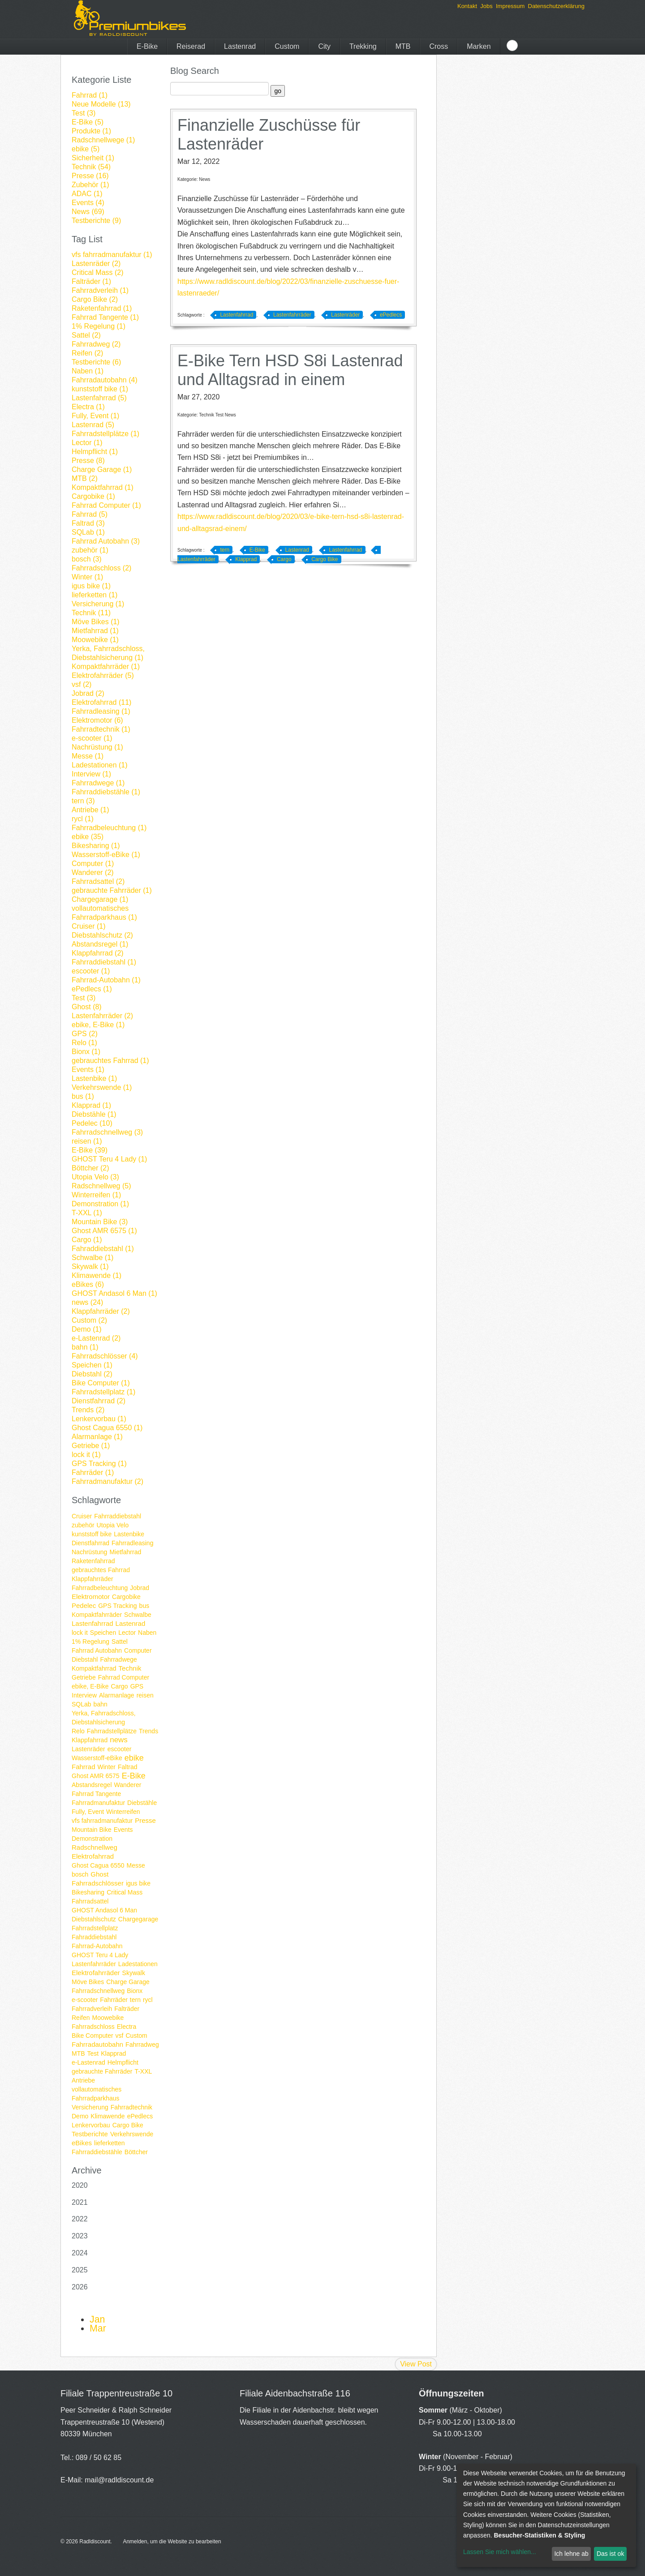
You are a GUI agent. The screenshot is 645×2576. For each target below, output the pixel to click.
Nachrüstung (89, 1552)
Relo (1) (84, 1042)
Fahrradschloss (93, 2026)
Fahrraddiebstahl (117, 1516)
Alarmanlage (116, 1695)
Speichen (103, 1632)
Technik (130, 1668)
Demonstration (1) (100, 1204)
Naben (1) (87, 371)
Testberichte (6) (96, 362)
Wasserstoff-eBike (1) (106, 854)
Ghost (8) (87, 1007)
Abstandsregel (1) (100, 944)
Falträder (126, 2008)
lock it (80, 1632)
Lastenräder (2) (96, 263)
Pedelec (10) (92, 1123)
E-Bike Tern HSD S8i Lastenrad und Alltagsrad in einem (290, 370)
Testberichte (90, 2134)
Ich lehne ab (571, 2553)
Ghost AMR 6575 (96, 1775)
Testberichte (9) (96, 220)
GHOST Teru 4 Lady (100, 1955)
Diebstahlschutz (94, 1919)
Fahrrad (83, 1766)
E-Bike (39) (90, 1150)
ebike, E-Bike (90, 1686)
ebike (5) (85, 149)
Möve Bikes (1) (96, 622)
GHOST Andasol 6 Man (104, 1910)
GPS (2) (85, 1033)
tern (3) (83, 801)
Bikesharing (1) (96, 845)
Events (123, 1829)
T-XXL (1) (87, 1213)
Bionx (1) (86, 1051)
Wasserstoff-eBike (97, 1758)
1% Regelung (90, 1641)
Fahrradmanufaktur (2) (107, 1481)
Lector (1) (87, 442)
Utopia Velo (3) (95, 1177)
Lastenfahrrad (92, 1623)
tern (135, 1999)
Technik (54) (91, 167)
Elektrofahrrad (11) (101, 702)
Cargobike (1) (93, 496)
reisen (145, 1695)
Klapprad (113, 2053)
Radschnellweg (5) (101, 1186)
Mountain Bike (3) (100, 1222)
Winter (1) (87, 577)
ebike (134, 1757)
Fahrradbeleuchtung (100, 1587)
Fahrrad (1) (90, 95)
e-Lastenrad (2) (96, 1338)
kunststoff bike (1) (100, 389)
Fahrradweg (142, 2044)
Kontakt (467, 6)
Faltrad (128, 1766)
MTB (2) (85, 478)
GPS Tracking (117, 1605)
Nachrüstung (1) (97, 747)
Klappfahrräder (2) (101, 1311)
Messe (136, 1865)
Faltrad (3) (88, 523)
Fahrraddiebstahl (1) (104, 962)
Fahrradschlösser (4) (105, 1356)
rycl (148, 1999)
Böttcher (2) (90, 1168)
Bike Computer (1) (101, 1383)
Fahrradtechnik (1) (101, 729)
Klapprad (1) (91, 1105)
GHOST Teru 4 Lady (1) (109, 1159)
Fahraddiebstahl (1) (103, 1248)
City (324, 46)
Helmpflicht (123, 2062)
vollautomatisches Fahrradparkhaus (96, 2094)
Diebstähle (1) (94, 1114)
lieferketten (109, 2143)
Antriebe (83, 2080)
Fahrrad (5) (90, 514)
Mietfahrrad (125, 1552)
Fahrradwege (118, 1659)
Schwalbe (137, 1614)
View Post (416, 2364)
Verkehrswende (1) (102, 1087)
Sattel (120, 1641)
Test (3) (83, 113)
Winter (107, 1766)
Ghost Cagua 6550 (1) (107, 1428)
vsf (120, 2035)
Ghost (99, 1874)
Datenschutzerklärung (556, 6)
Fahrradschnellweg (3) (107, 1132)
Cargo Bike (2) (95, 299)
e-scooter (85, 1999)
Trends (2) (88, 1410)
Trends (148, 1731)
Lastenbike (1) (94, 1078)
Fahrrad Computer (123, 1677)
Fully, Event (88, 1811)
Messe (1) (87, 756)
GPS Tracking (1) (99, 1463)
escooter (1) (91, 971)
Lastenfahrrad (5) (99, 398)
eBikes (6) (88, 1284)
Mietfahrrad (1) (95, 630)
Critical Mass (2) (98, 272)
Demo (80, 2116)
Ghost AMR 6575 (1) (104, 1230)
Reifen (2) (87, 353)
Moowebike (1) (95, 639)
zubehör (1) (90, 550)
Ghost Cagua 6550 (98, 1865)
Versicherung (90, 2107)
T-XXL (143, 2071)
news (119, 1740)
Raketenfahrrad (93, 1560)
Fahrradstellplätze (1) (105, 433)
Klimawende (107, 2116)
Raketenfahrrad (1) (102, 308)
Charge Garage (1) (102, 469)
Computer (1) (93, 863)
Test (93, 2053)
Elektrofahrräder (96, 1972)
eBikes (82, 2143)
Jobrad (139, 1587)
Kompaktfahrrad (94, 1668)
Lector (127, 1632)
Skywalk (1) (90, 1266)
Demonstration (92, 1838)
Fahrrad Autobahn (97, 1650)
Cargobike (126, 1596)
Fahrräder (113, 1999)
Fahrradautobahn (97, 2044)
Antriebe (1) (90, 810)
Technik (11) (91, 613)
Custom (287, 46)
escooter (120, 1749)
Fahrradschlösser (98, 1883)
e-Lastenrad (88, 2062)
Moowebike (108, 2017)
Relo (78, 1731)
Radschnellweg (94, 1847)
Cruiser (82, 1516)
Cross (438, 46)
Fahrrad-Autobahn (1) (106, 980)
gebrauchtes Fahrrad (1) (110, 1060)
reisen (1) (87, 1141)
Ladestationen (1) (100, 765)
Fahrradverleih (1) (100, 290)
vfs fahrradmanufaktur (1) (112, 254)
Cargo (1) (87, 1239)
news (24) (87, 1302)
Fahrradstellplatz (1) (103, 1392)
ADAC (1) (87, 193)
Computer (137, 1650)
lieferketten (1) (94, 595)
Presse (145, 1820)
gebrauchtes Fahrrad (101, 1569)
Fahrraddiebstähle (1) (106, 792)
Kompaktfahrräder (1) (106, 666)
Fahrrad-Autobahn (97, 1946)
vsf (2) (81, 684)
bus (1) (83, 1096)
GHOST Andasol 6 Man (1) (114, 1293)
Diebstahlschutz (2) (102, 935)
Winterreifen (123, 1811)
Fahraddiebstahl (94, 1937)
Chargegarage (138, 1919)
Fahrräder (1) (93, 1472)
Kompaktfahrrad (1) (102, 487)
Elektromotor (91, 1596)
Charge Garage (128, 1981)
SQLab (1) (88, 532)
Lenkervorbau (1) (99, 1419)
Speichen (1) (92, 1365)
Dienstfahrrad (90, 1543)
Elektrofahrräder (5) (103, 675)
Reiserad (190, 46)
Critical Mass (124, 1892)
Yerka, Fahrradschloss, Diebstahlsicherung (104, 1718)
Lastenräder (88, 1749)
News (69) (88, 211)
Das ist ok (610, 2553)
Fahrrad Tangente (96, 1793)
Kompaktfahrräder (97, 1614)
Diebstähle (142, 1802)
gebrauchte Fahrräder (102, 2071)
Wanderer (128, 1784)
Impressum (510, 6)
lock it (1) (86, 1454)
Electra (127, 2026)
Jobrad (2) (88, 693)
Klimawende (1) (96, 1275)
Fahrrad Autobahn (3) (106, 541)
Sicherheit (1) (93, 158)
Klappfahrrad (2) (98, 953)
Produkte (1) (91, 131)
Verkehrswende (132, 2134)
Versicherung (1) (98, 604)
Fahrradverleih (92, 2008)
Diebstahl (85, 1659)
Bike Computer (92, 2035)
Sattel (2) (86, 335)
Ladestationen (138, 1963)
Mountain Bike (92, 1829)
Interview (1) (91, 774)
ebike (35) (87, 836)
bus (144, 1605)
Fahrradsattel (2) (98, 881)
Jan (97, 2319)
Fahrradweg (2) (96, 344)
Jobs (486, 6)
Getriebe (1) (91, 1445)
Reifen (81, 2017)
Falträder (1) (91, 281)
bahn (101, 1704)
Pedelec (84, 1605)
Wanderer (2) (93, 872)
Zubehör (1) (90, 185)
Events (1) (88, 1069)
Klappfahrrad (90, 1740)
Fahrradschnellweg (98, 1990)
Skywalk (133, 1972)
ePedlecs (140, 2116)
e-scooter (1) (92, 738)
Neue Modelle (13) (101, 104)
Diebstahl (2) (92, 1374)
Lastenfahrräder (94, 1963)
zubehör (83, 1525)
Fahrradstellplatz (95, 1928)
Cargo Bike (127, 2125)
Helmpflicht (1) (95, 451)
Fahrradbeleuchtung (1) (109, 828)
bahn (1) (85, 1347)
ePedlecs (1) (92, 989)
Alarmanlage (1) (97, 1436)
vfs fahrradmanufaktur (102, 1820)
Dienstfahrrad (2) (98, 1401)
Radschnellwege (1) (103, 140)
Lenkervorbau (91, 2125)
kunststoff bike (92, 1534)
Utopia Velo (113, 1525)
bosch (80, 1874)
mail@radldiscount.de (119, 2480)
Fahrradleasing (132, 1543)
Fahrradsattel (90, 1901)
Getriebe (84, 1677)
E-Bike (147, 46)
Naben (147, 1632)
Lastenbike (129, 1534)
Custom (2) (89, 1320)
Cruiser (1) (89, 926)
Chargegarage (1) (100, 899)
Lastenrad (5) (93, 425)
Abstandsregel (92, 1784)
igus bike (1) (91, 586)
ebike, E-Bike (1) (98, 1025)
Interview (84, 1695)
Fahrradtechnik (131, 2107)
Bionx (134, 1990)
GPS (137, 1686)
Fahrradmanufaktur (98, 1802)
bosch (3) (87, 559)
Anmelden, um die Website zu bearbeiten (172, 2541)
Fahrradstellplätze (112, 1731)
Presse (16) (90, 176)
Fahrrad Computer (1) (106, 505)
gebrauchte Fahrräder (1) (112, 890)
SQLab (81, 1704)
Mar (98, 2328)
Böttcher (136, 2152)
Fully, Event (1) (95, 416)
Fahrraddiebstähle (97, 2152)
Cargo (119, 1686)
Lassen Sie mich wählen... (499, 2551)
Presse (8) (88, 460)
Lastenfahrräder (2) (102, 1016)
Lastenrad (240, 46)
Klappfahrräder (92, 1578)
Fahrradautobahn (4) (105, 380)
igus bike (138, 1883)
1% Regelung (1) (98, 326)
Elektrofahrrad (93, 1856)
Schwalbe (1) (92, 1257)
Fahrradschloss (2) (101, 568)
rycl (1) (83, 819)
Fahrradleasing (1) (101, 711)
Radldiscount (94, 2541)
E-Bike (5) (87, 122)
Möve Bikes (88, 1981)
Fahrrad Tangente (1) (105, 317)
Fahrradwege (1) (98, 783)
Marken (478, 46)
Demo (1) (87, 1329)
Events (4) (88, 202)
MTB (403, 46)
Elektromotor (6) (97, 720)
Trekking (363, 46)
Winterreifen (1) (96, 1195)
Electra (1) (88, 407)
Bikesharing (88, 1892)
